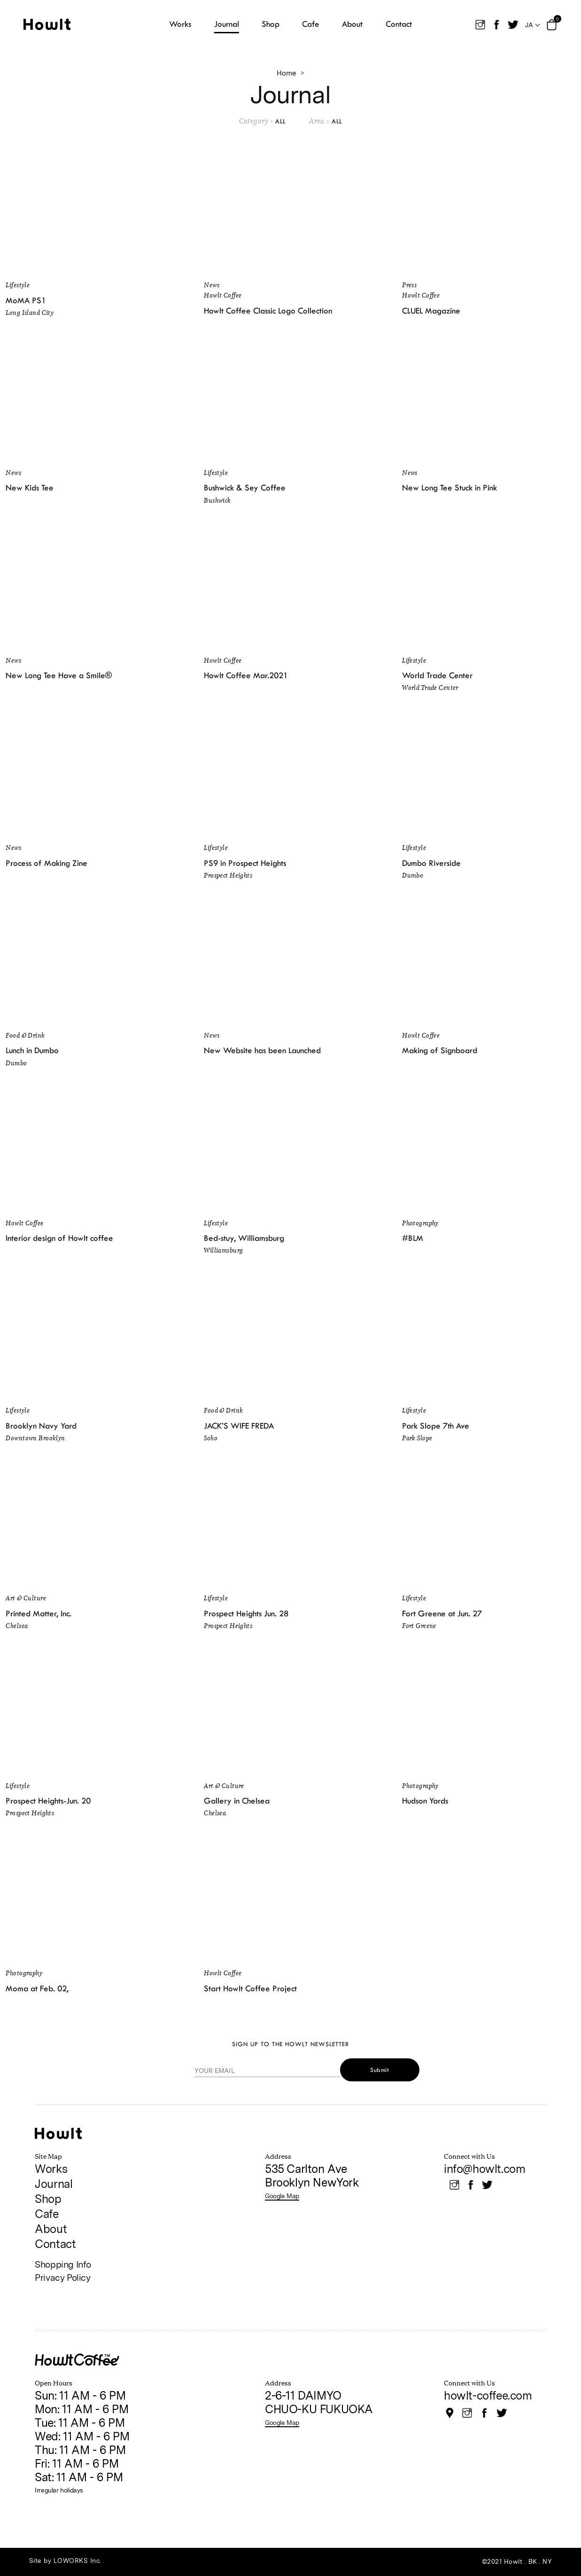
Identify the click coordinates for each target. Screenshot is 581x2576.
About (51, 2229)
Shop (48, 2199)
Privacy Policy (62, 2277)
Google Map (282, 2196)
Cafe (46, 2214)
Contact (55, 2244)
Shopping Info (63, 2264)
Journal (53, 2184)
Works (51, 2169)
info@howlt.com (484, 2169)
